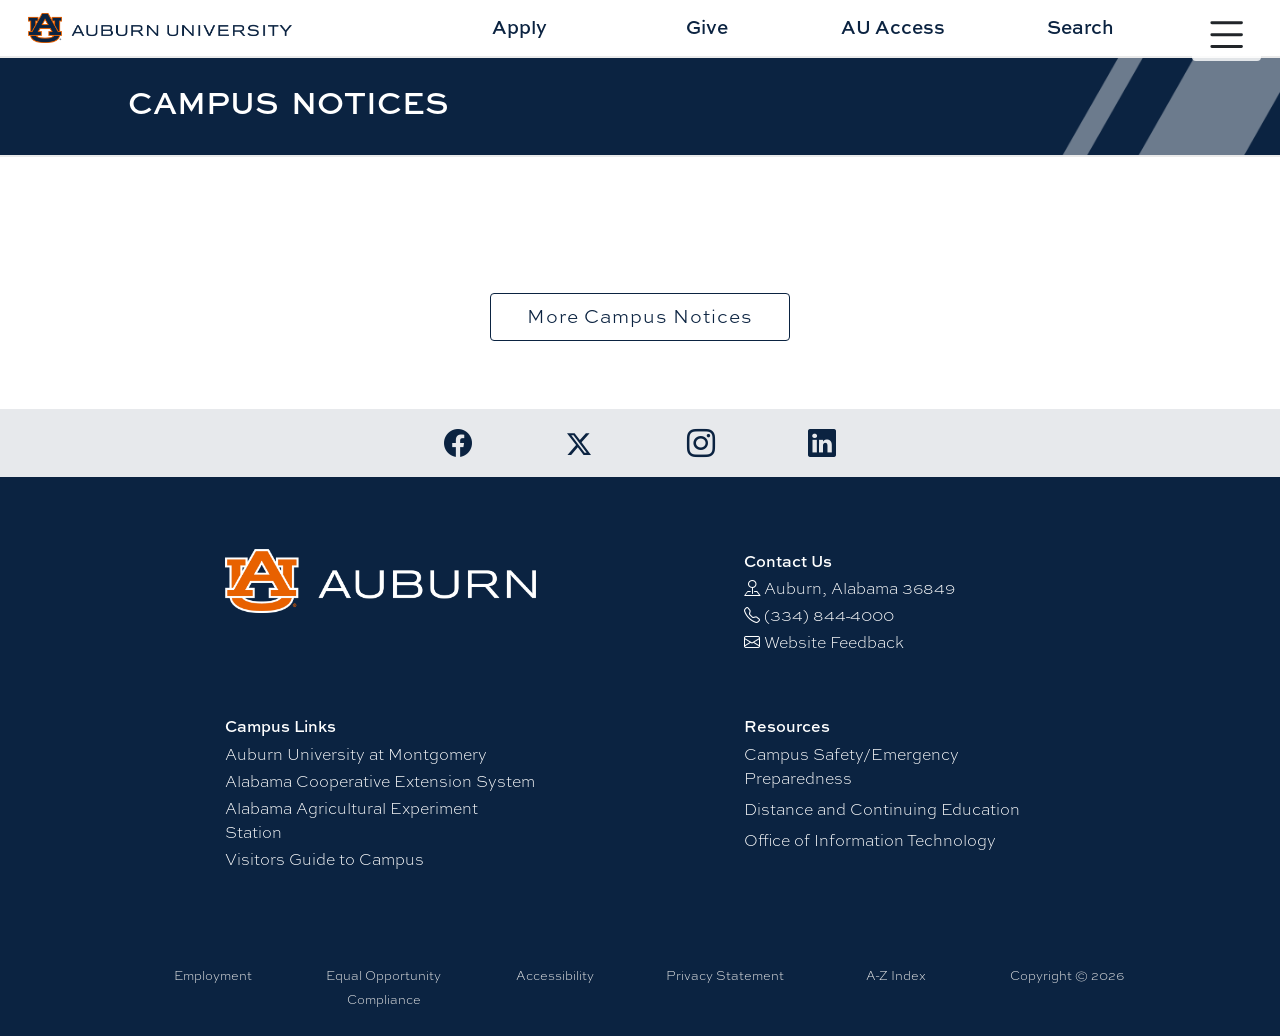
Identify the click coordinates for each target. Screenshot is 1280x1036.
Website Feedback (834, 641)
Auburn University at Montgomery (356, 753)
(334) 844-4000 (829, 614)
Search (1080, 26)
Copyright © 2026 (1067, 975)
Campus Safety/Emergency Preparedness (851, 765)
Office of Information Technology (870, 839)
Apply (519, 26)
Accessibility (555, 975)
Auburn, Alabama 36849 (859, 587)
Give (707, 26)
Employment (213, 975)
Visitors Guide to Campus (324, 858)
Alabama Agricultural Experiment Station (351, 819)
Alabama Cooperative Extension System (380, 780)
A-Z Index (896, 975)
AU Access (893, 26)
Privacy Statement (725, 975)
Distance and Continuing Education (882, 808)
